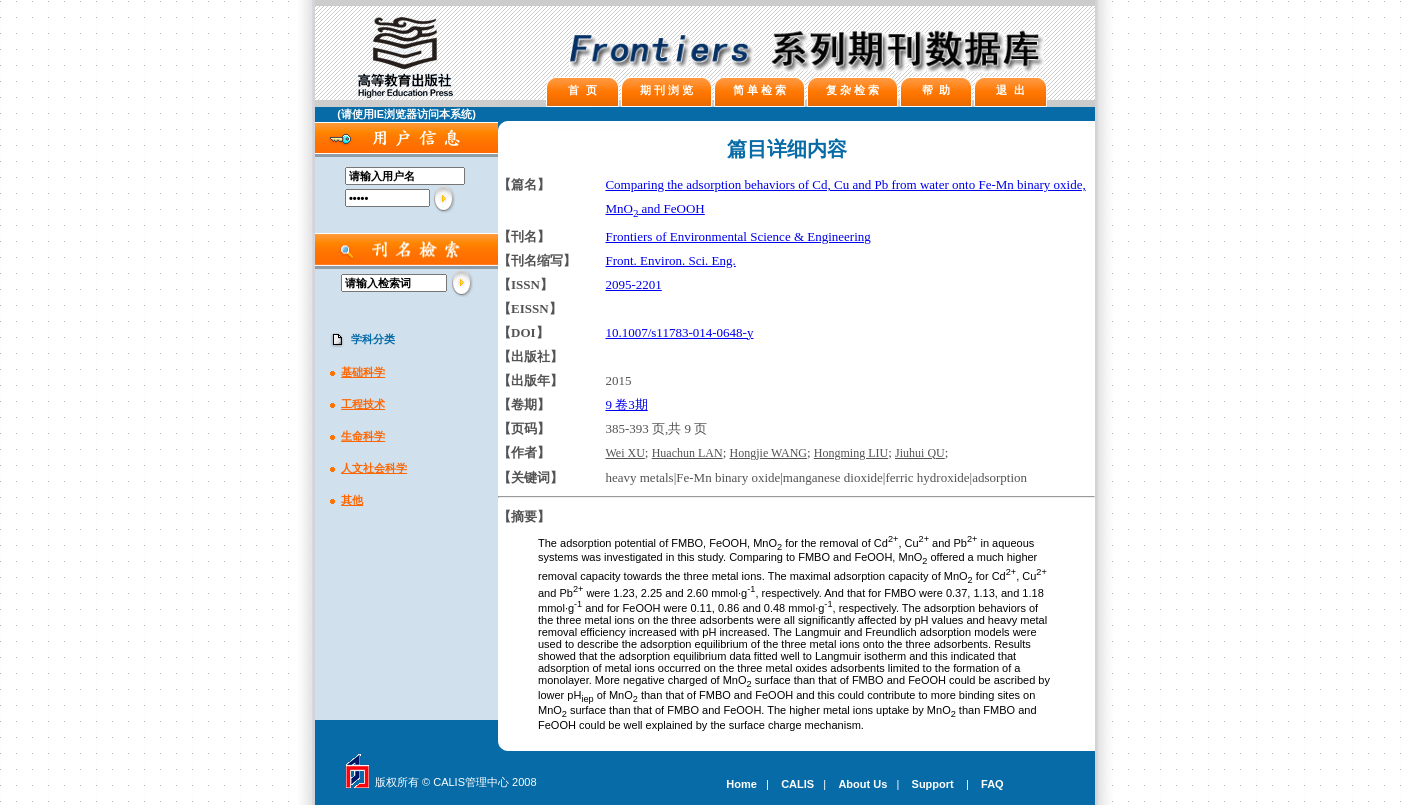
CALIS (797, 784)
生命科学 (363, 436)
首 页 (582, 90)
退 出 (1010, 90)
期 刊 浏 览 (666, 90)
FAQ (992, 784)
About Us (862, 784)
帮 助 (936, 90)
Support (933, 784)
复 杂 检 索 (852, 90)
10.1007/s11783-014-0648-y (679, 332)
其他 (352, 500)
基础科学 (363, 372)
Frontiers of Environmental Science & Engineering (737, 236)
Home (741, 784)
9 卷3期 (626, 404)
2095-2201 (633, 284)
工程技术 (363, 404)
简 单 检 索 (759, 90)
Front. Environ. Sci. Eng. (670, 260)
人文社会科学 (374, 468)
